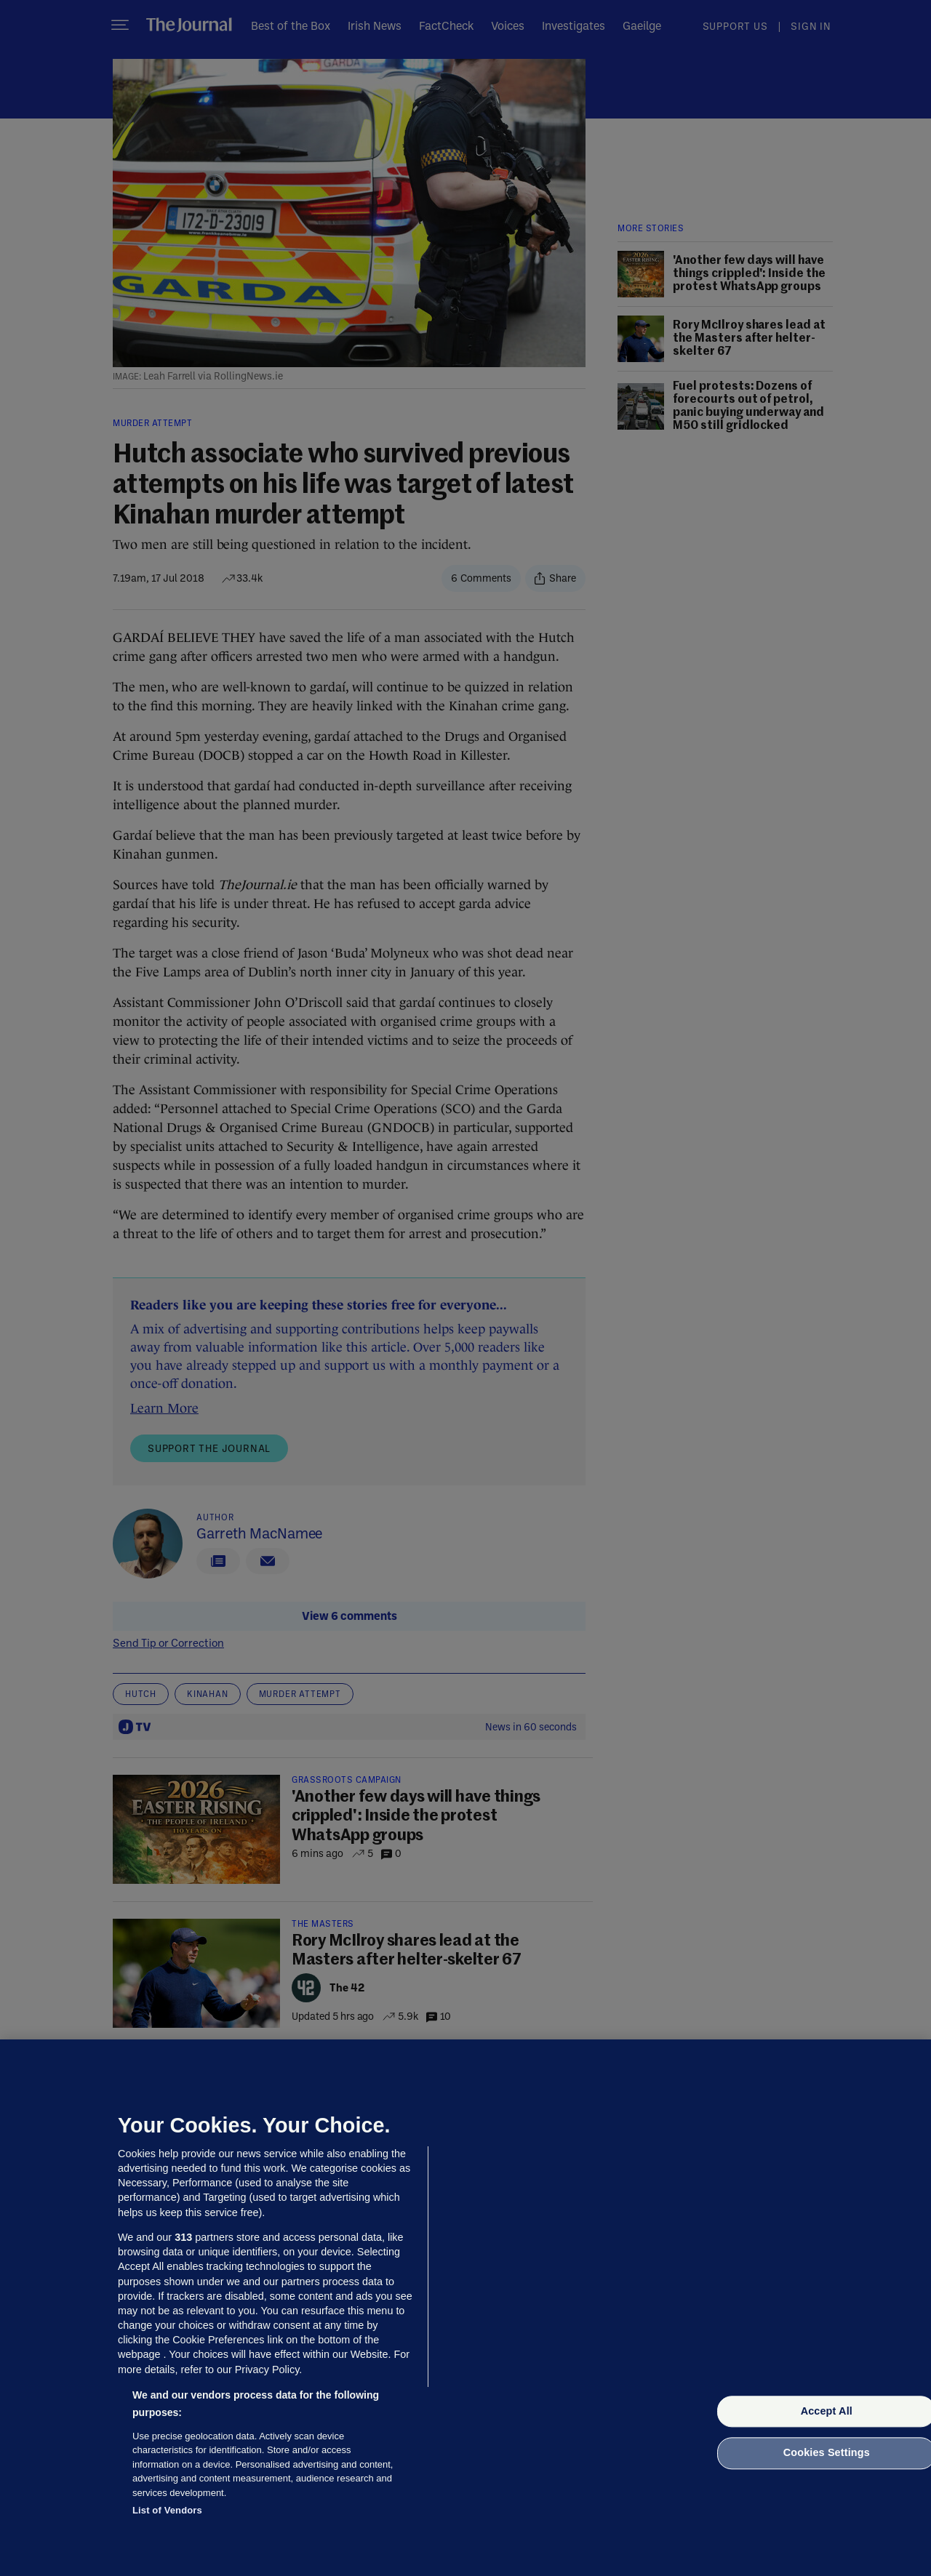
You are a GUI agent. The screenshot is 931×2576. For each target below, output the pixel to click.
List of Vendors (167, 2510)
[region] (465, 2307)
